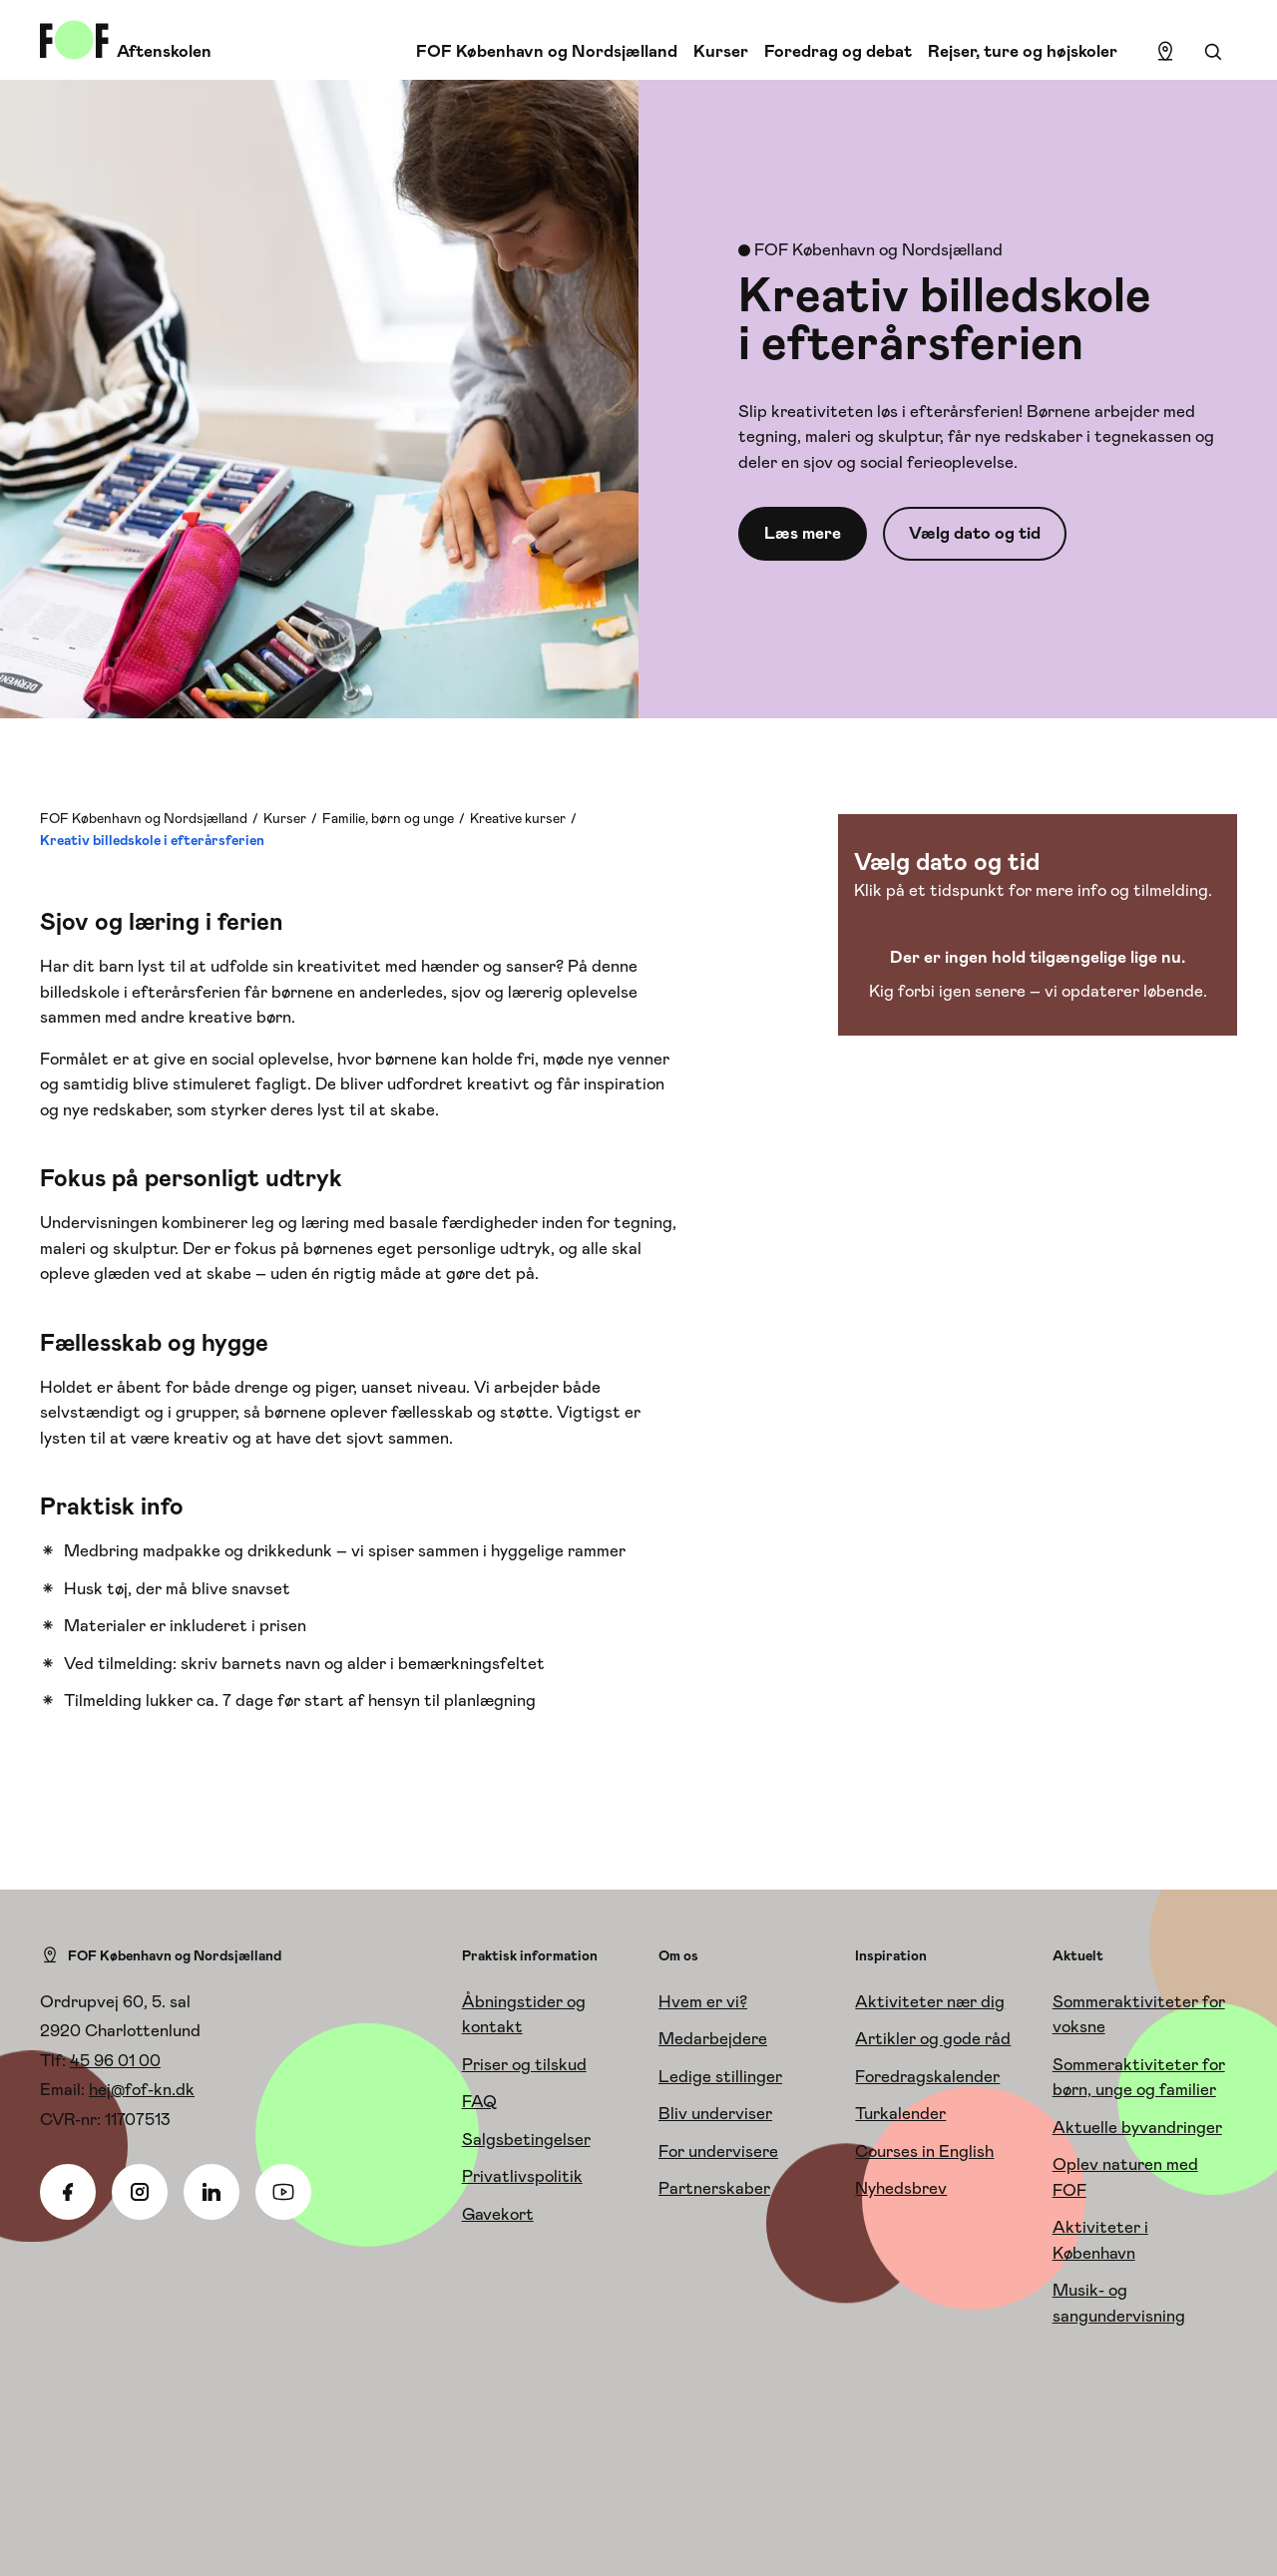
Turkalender (900, 2113)
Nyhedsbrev (901, 2188)
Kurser (720, 51)
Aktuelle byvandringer (1137, 2127)
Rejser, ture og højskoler (1022, 51)
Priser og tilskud (524, 2064)
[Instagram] (140, 2192)
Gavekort (498, 2214)
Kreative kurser (518, 818)
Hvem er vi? (702, 2001)
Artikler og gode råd (933, 2038)
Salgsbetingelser (526, 2139)
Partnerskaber (714, 2188)
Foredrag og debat (838, 51)
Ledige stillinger (720, 2076)
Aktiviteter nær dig (930, 2001)
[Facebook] (68, 2192)
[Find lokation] (1165, 52)
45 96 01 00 (115, 2060)
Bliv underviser (715, 2113)
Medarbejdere (712, 2038)
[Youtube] (283, 2192)
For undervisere (718, 2151)
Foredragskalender (927, 2076)
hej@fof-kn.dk (142, 2089)
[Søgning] (1213, 52)
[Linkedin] (211, 2192)
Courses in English (924, 2151)
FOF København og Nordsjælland (546, 51)
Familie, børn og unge (388, 818)
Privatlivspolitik (522, 2176)
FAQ (479, 2101)
